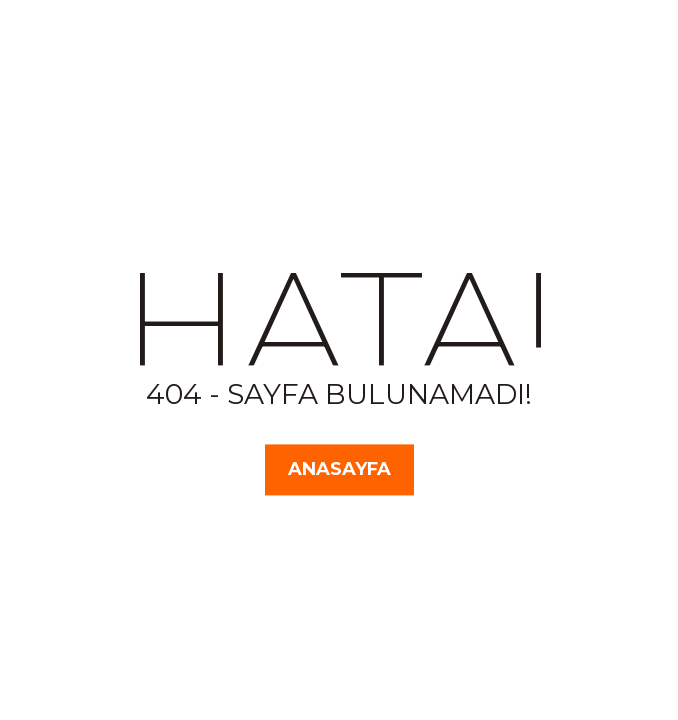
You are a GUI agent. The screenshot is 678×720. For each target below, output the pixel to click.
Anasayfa (339, 469)
